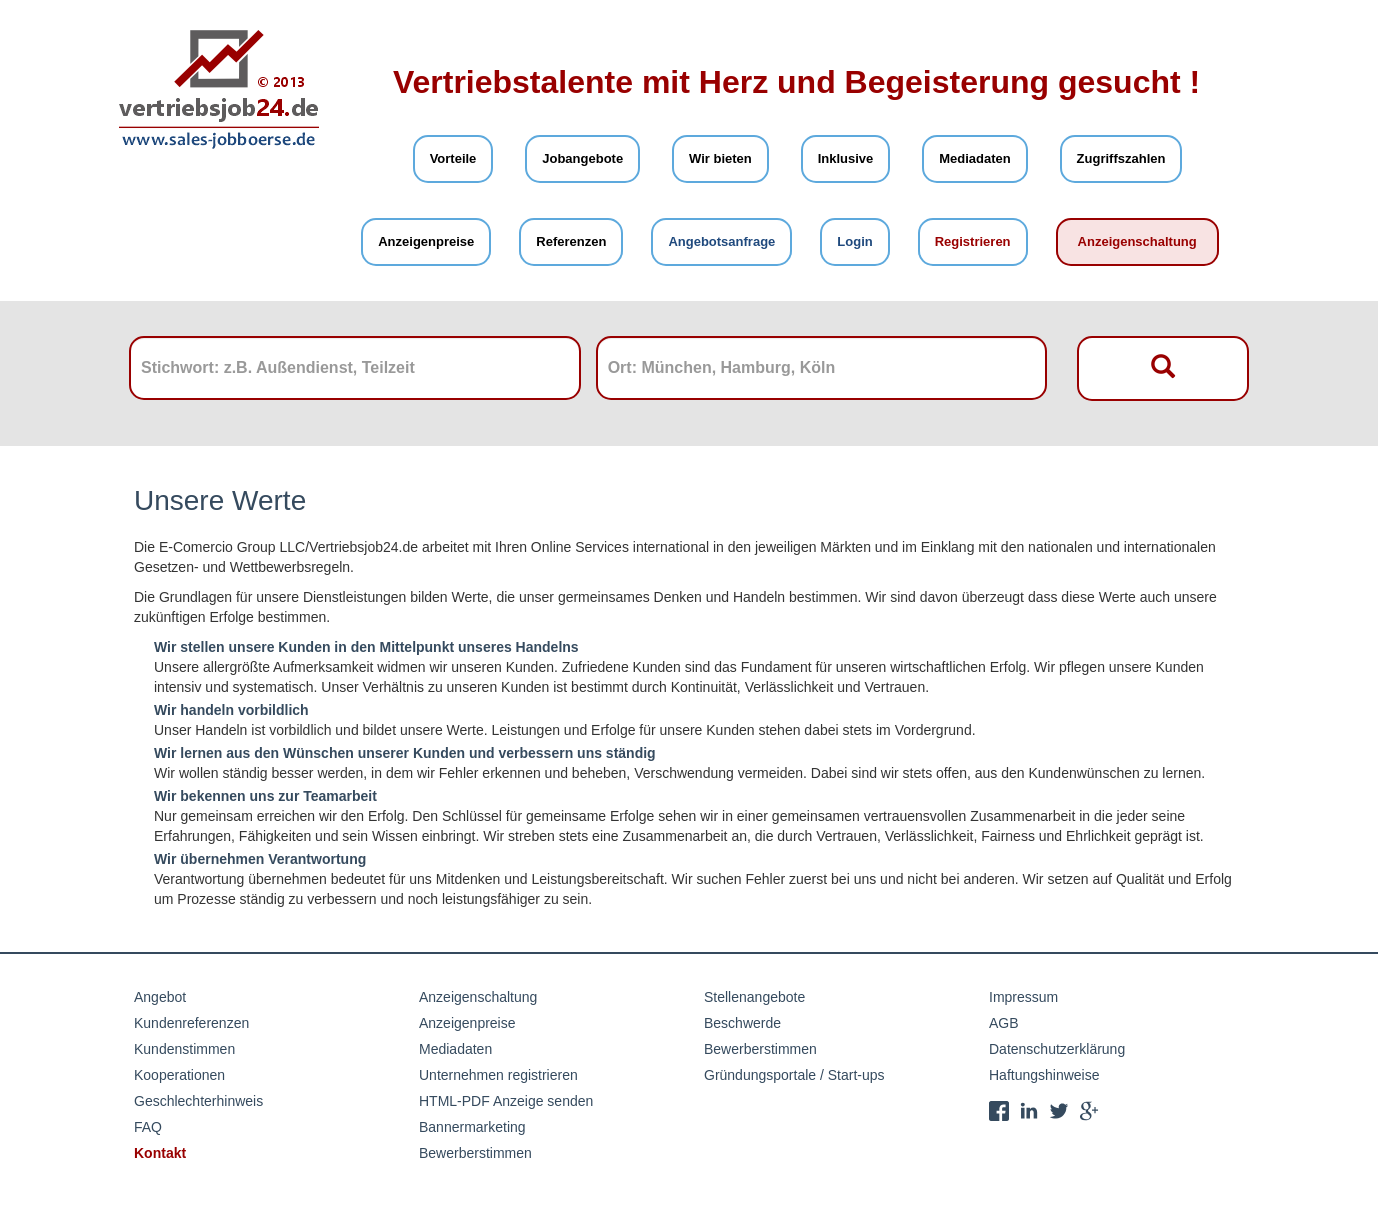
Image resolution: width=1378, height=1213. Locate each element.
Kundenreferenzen (191, 1023)
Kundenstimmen (184, 1049)
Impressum (1023, 997)
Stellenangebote (754, 997)
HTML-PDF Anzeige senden (506, 1101)
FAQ (148, 1127)
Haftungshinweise (1044, 1075)
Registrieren (973, 241)
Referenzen (571, 241)
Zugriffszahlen (1121, 158)
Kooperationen (179, 1075)
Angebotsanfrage (721, 241)
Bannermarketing (472, 1127)
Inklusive (846, 158)
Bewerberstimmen (475, 1153)
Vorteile (453, 158)
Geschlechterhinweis (198, 1101)
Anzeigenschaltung (1137, 241)
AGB (1004, 1023)
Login (854, 241)
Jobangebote (582, 158)
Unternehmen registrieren (498, 1075)
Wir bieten (720, 158)
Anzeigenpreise (426, 241)
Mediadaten (975, 158)
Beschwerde (742, 1023)
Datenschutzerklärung (1057, 1049)
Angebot (160, 997)
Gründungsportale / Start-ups (794, 1075)
